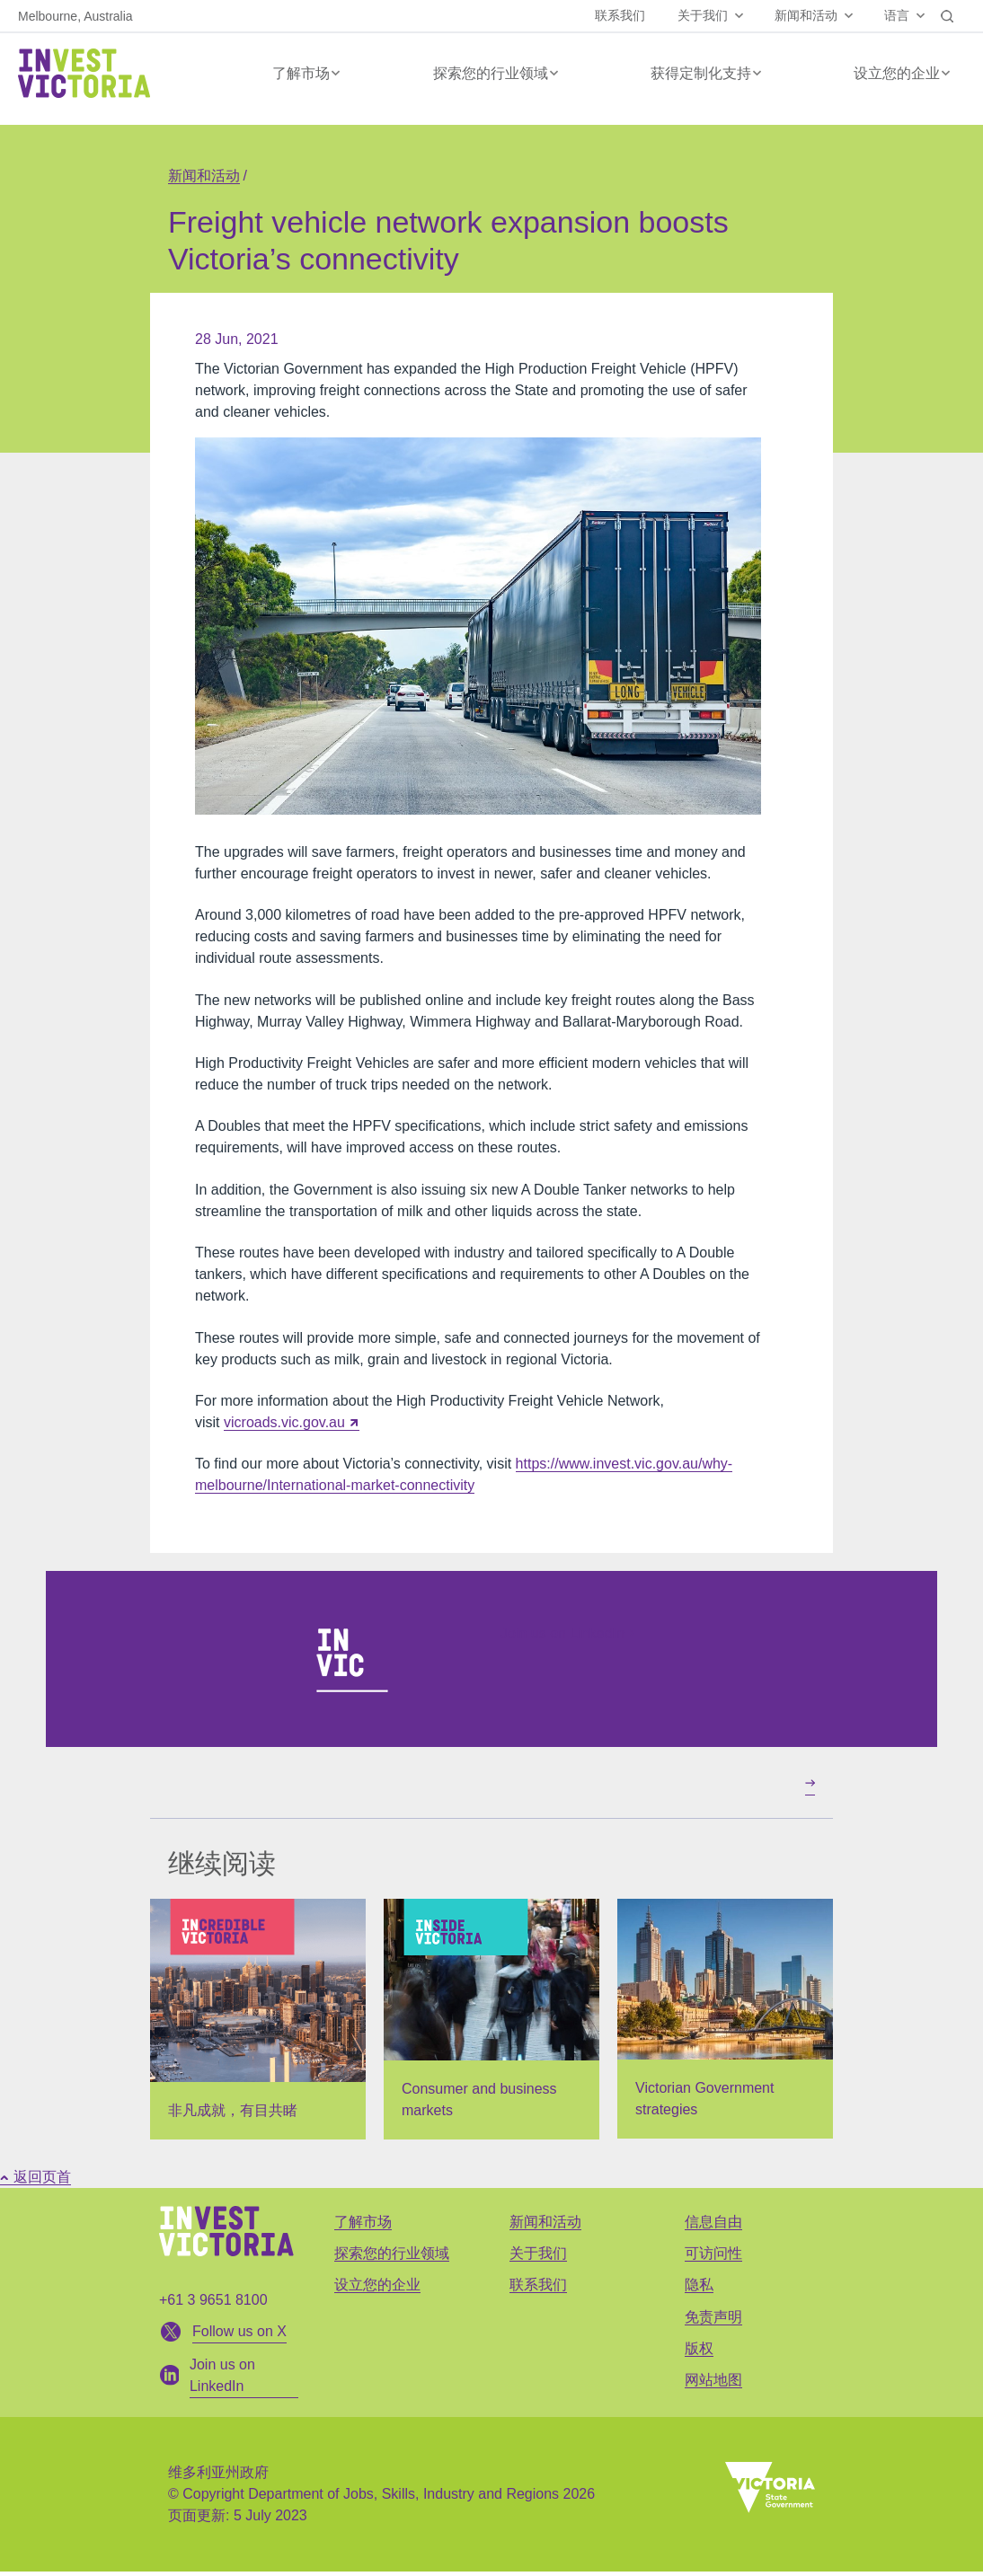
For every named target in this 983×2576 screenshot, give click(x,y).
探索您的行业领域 (490, 73)
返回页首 (35, 2176)
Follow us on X (239, 2331)
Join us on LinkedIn (567, 1633)
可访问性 (713, 2253)
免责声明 (713, 2317)
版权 (699, 2348)
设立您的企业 (897, 73)
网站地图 (713, 2379)
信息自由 (713, 2221)
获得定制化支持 (701, 73)
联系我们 (620, 15)
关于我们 (702, 15)
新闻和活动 (806, 15)
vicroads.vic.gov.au (284, 1422)
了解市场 (301, 73)
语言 (896, 15)
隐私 (699, 2284)
